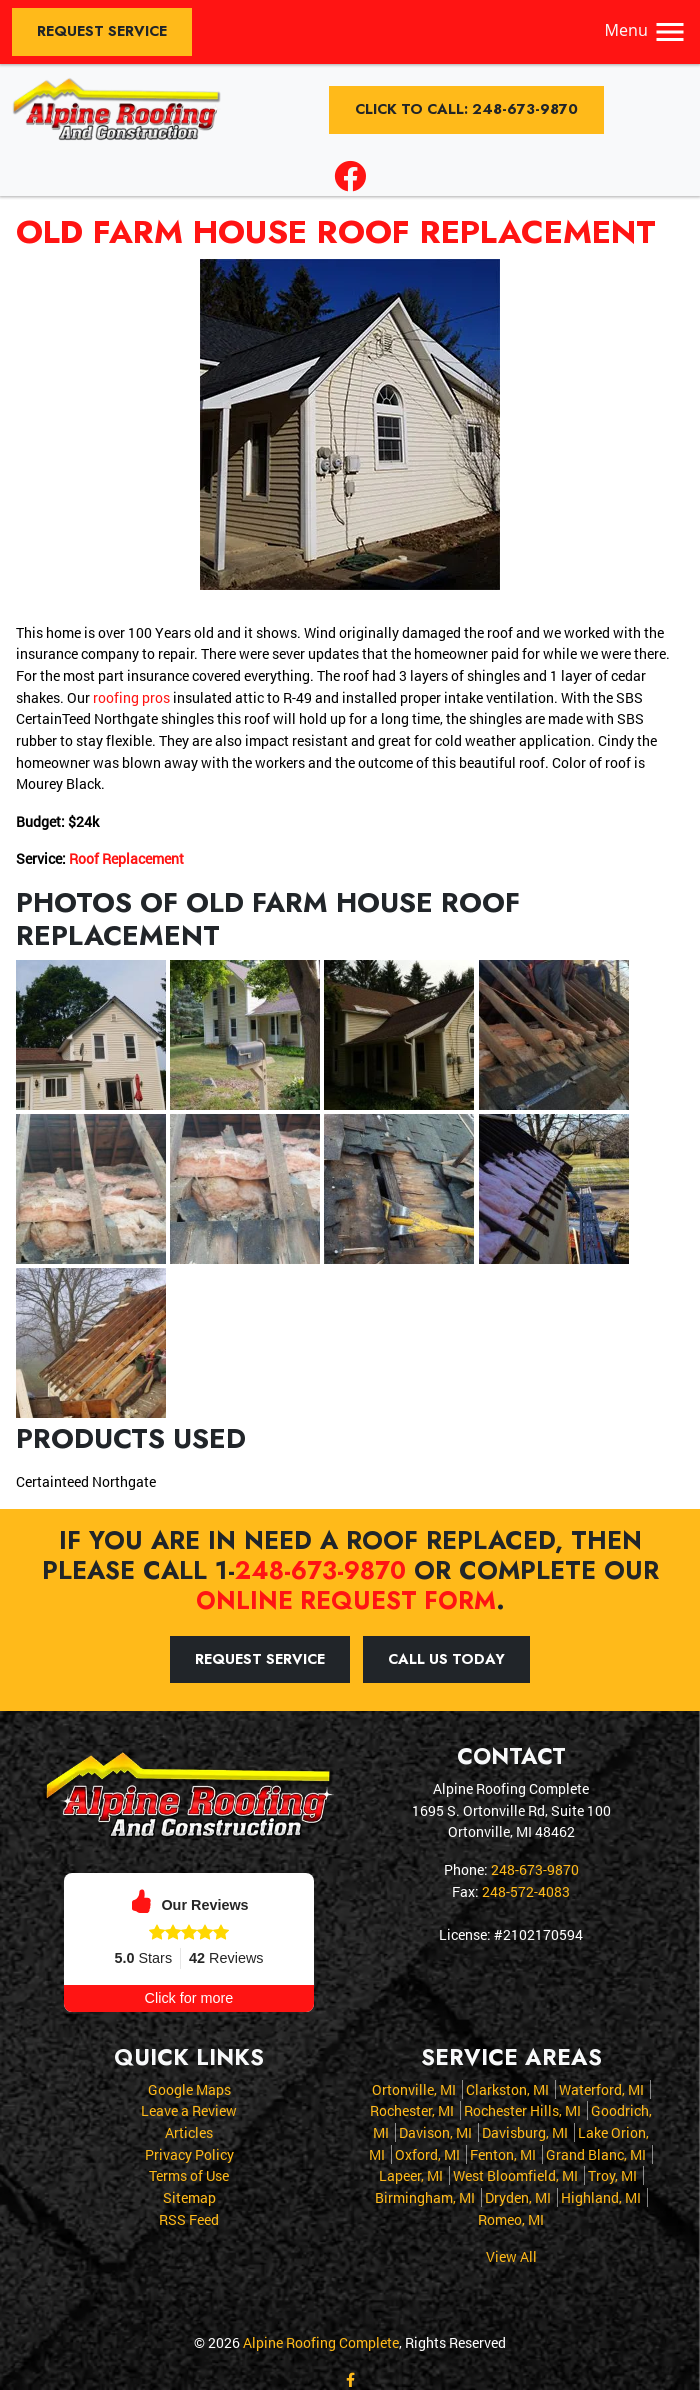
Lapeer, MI (411, 2174)
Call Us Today (446, 1658)
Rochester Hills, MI (522, 2109)
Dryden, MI (518, 2196)
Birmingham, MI (425, 2196)
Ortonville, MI (414, 2088)
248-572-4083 (526, 1890)
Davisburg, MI (525, 2131)
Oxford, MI (427, 2153)
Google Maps (189, 2088)
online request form (346, 1600)
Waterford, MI (601, 2088)
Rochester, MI (412, 2109)
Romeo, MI (511, 2217)
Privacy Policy (189, 2153)
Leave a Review (189, 2109)
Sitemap (189, 2196)
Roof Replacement (126, 858)
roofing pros (131, 697)
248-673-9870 (320, 1570)
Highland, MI (601, 2196)
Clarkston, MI (507, 2088)
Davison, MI (435, 2131)
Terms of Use (189, 2174)
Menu (646, 30)
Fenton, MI (503, 2153)
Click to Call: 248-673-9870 (466, 109)
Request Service (102, 31)
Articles (189, 2131)
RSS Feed (189, 2217)
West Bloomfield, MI (515, 2174)
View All (511, 2255)
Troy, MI (612, 2174)
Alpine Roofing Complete (321, 2341)
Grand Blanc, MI (596, 2153)
